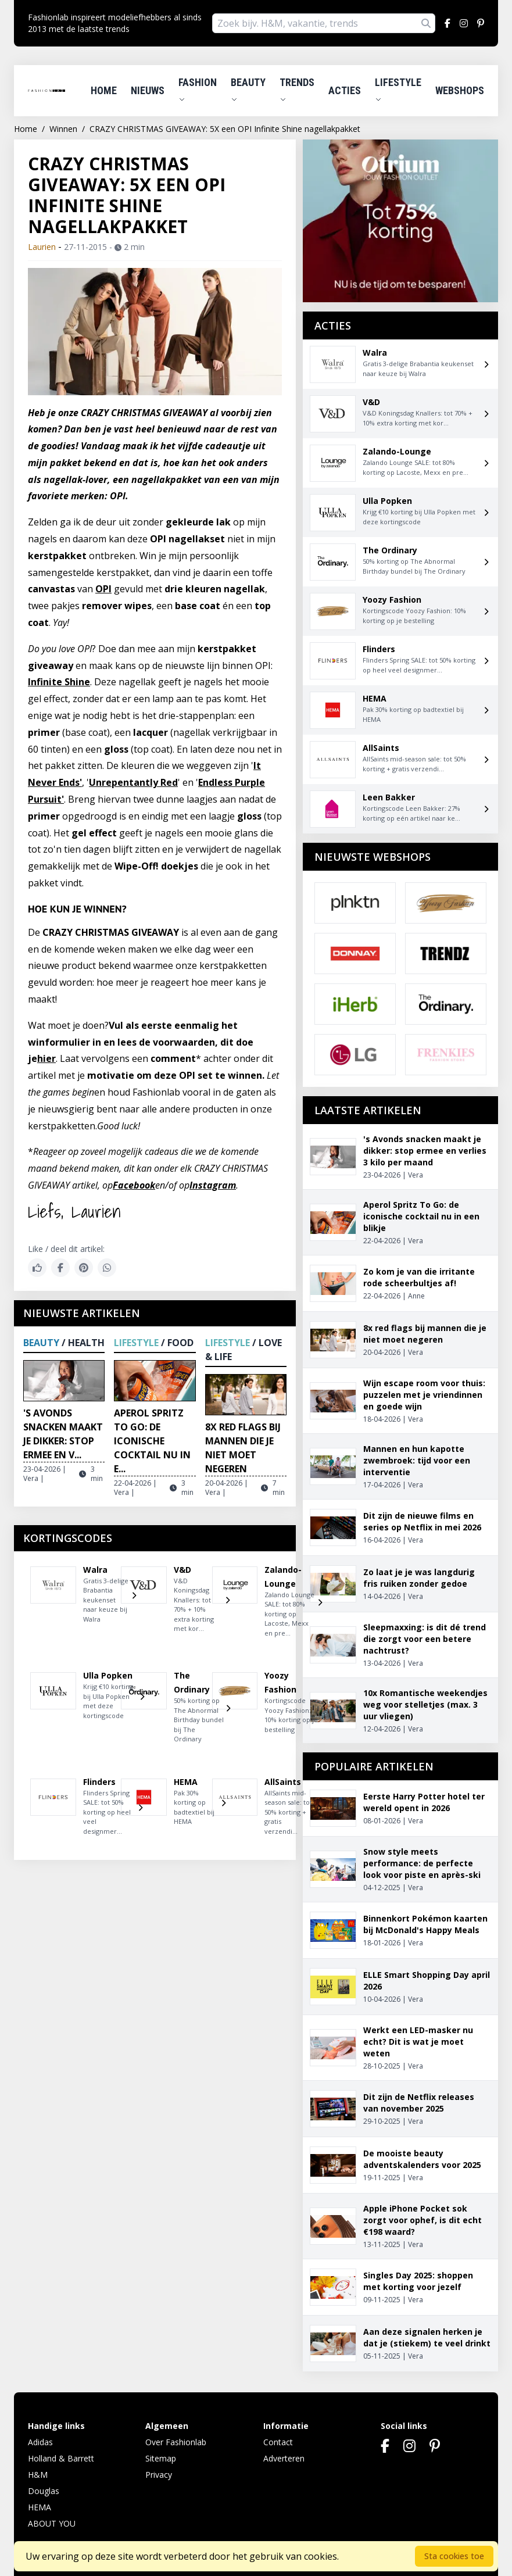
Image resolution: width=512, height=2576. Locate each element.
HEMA (39, 2507)
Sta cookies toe (454, 2555)
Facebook (134, 1185)
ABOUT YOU (52, 2523)
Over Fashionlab (175, 2442)
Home (104, 90)
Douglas (43, 2490)
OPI (103, 588)
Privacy (158, 2474)
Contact (278, 2442)
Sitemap (160, 2458)
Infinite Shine (59, 681)
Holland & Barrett (61, 2458)
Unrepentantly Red (133, 782)
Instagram (212, 1185)
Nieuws (147, 90)
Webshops (459, 90)
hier (46, 1058)
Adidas (40, 2442)
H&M (38, 2474)
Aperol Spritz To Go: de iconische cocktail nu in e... (152, 1441)
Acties (344, 90)
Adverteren (284, 2458)
